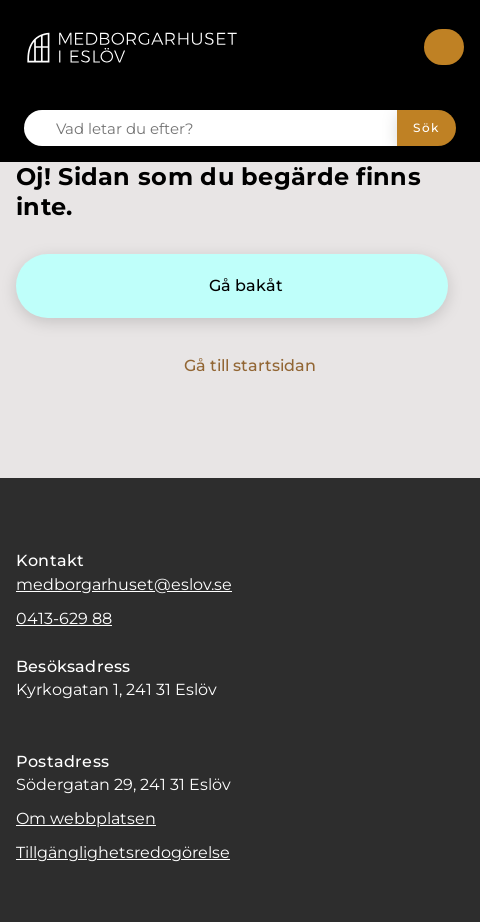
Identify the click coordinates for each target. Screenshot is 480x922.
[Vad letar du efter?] (222, 128)
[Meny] (444, 47)
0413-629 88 (64, 618)
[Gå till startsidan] (236, 366)
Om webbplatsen (86, 818)
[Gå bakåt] (232, 286)
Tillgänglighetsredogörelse (123, 852)
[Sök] (426, 128)
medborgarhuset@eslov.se (124, 584)
